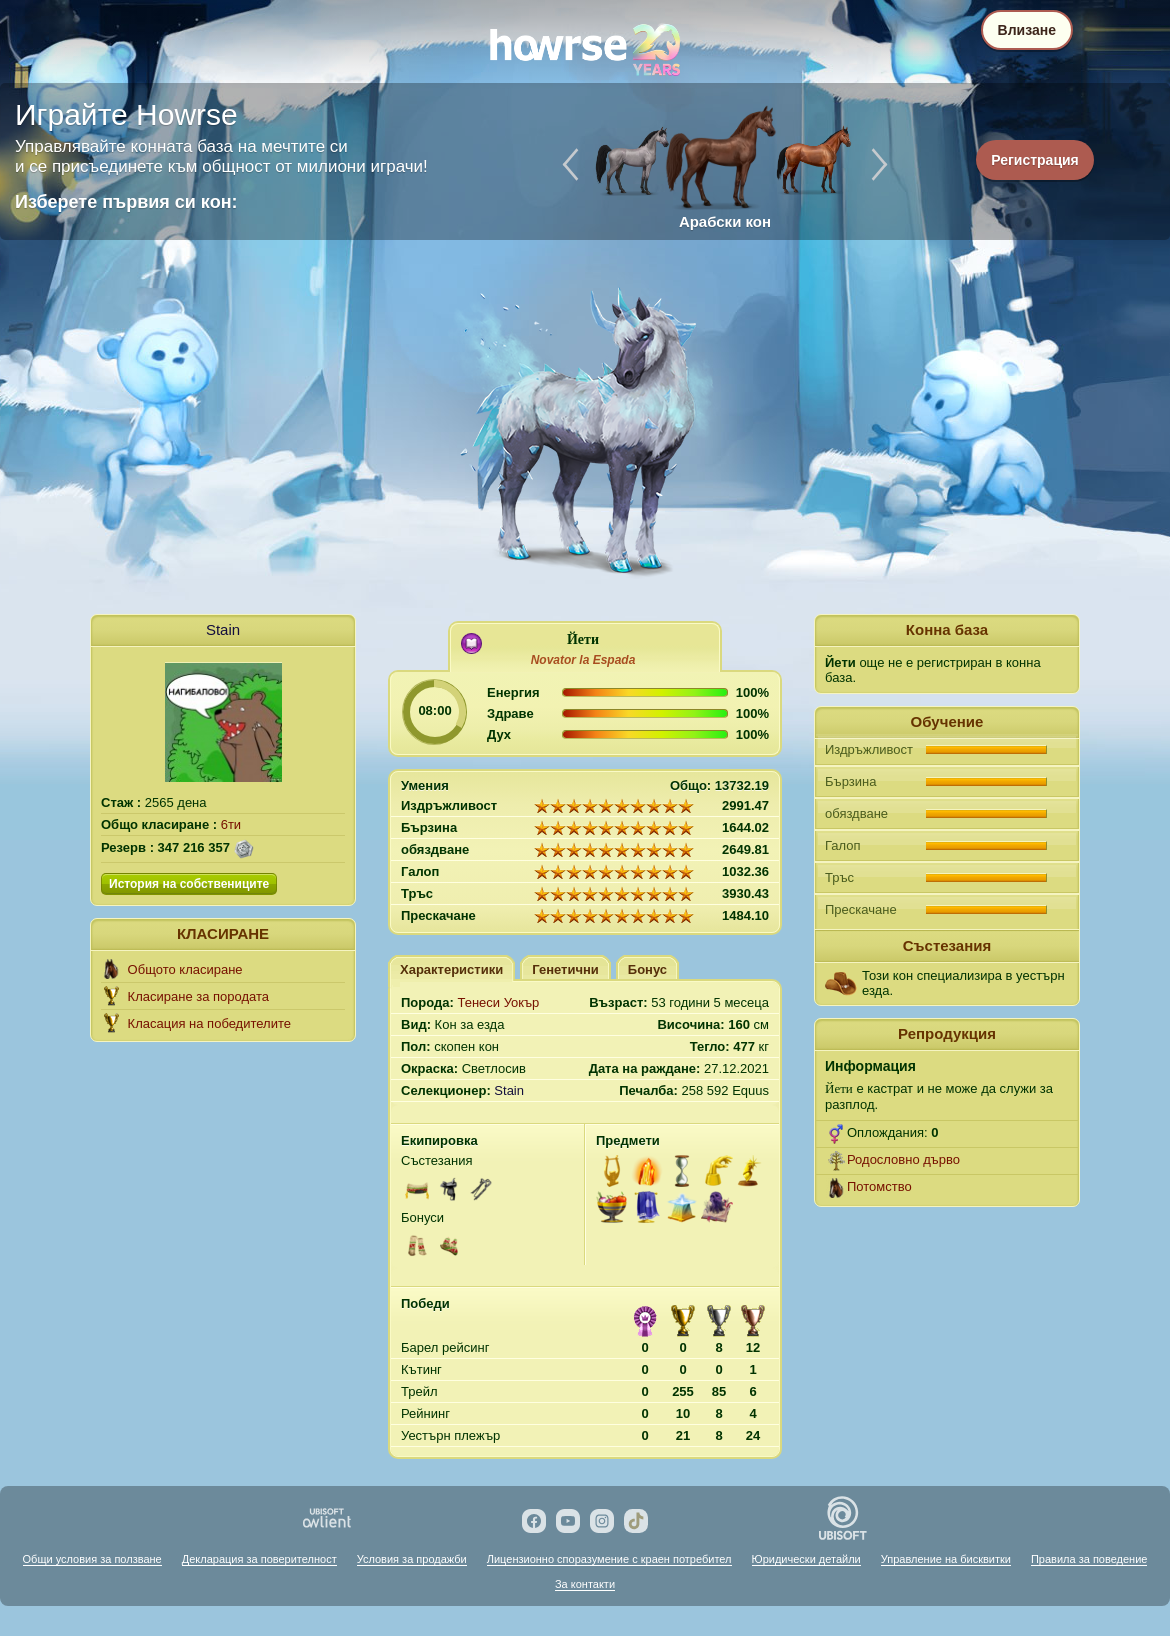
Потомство (879, 1186)
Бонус (647, 969)
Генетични (565, 969)
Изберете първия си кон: (126, 202)
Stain (223, 629)
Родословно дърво (903, 1159)
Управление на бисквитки (946, 1559)
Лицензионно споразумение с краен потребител (609, 1559)
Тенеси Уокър (498, 1002)
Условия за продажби (412, 1559)
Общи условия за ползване (92, 1559)
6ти (231, 824)
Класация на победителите (209, 1023)
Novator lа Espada (583, 660)
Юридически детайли (806, 1559)
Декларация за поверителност (259, 1559)
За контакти (585, 1584)
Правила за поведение (1089, 1559)
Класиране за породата (198, 996)
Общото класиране (185, 969)
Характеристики (451, 969)
